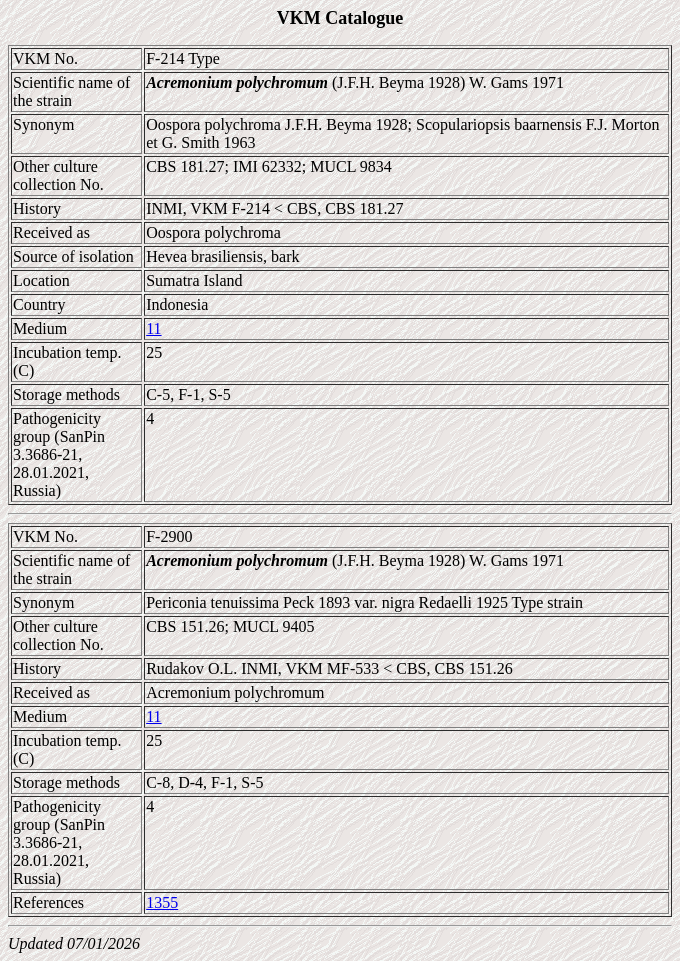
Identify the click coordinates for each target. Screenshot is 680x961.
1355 (162, 902)
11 (153, 328)
